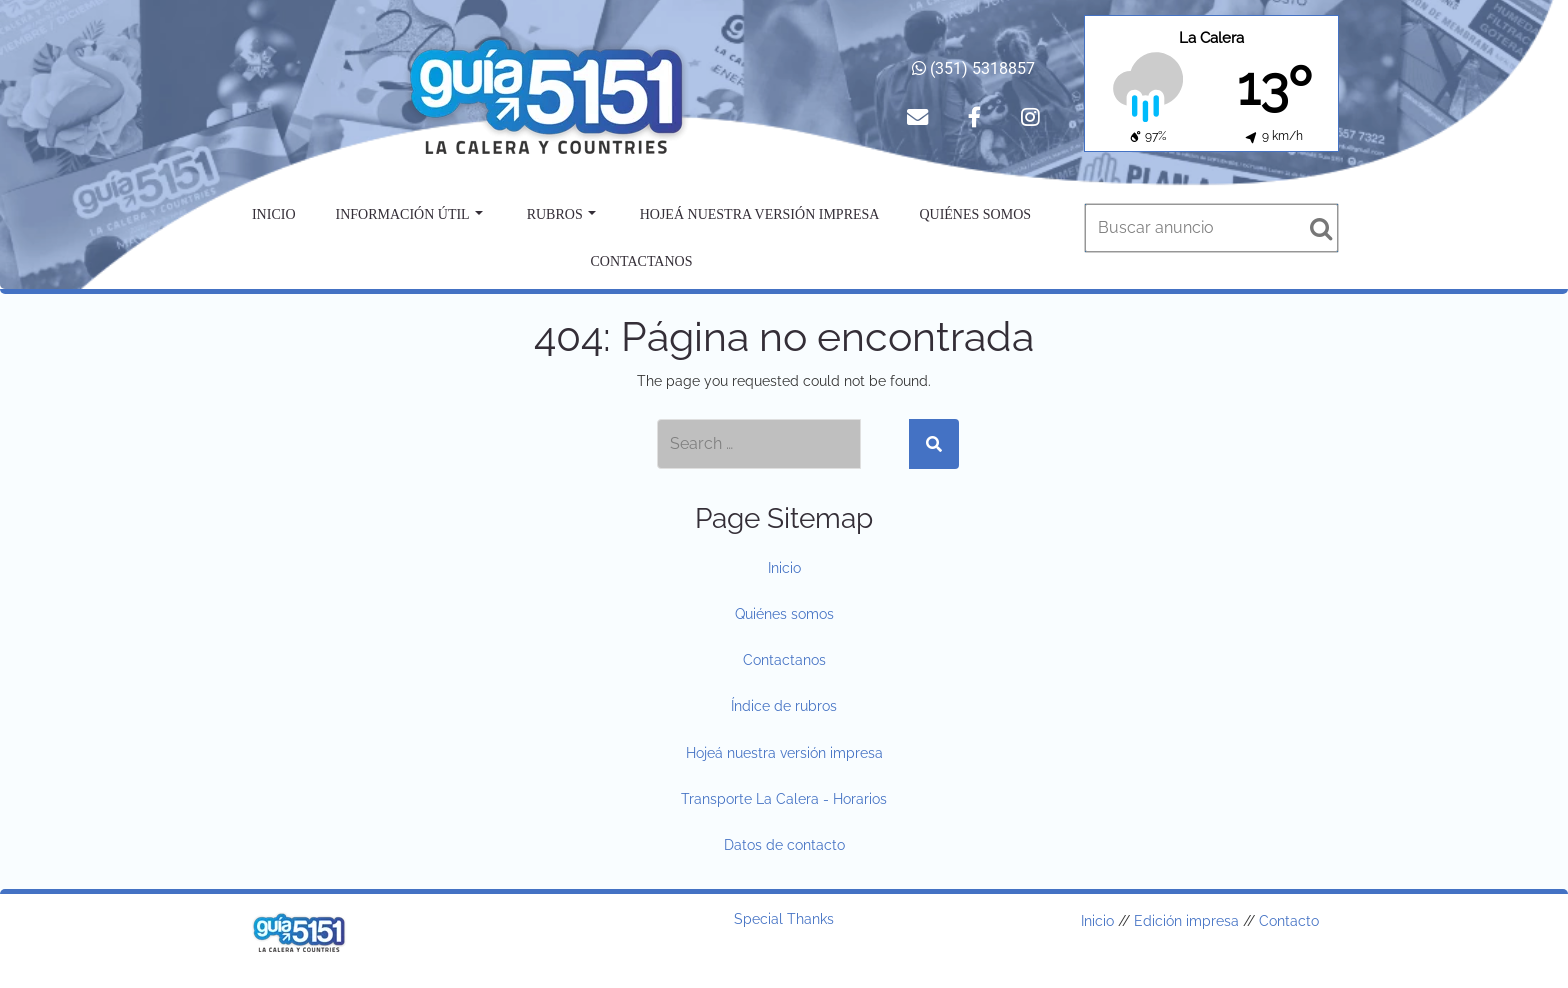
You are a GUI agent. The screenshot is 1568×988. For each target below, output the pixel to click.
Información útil (409, 214)
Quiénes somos (975, 214)
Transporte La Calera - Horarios (784, 799)
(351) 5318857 (973, 68)
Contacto (1289, 921)
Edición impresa (1186, 921)
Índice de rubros (784, 706)
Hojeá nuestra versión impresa (760, 214)
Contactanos (642, 261)
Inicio (274, 214)
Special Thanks (784, 919)
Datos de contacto (784, 845)
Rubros (561, 214)
